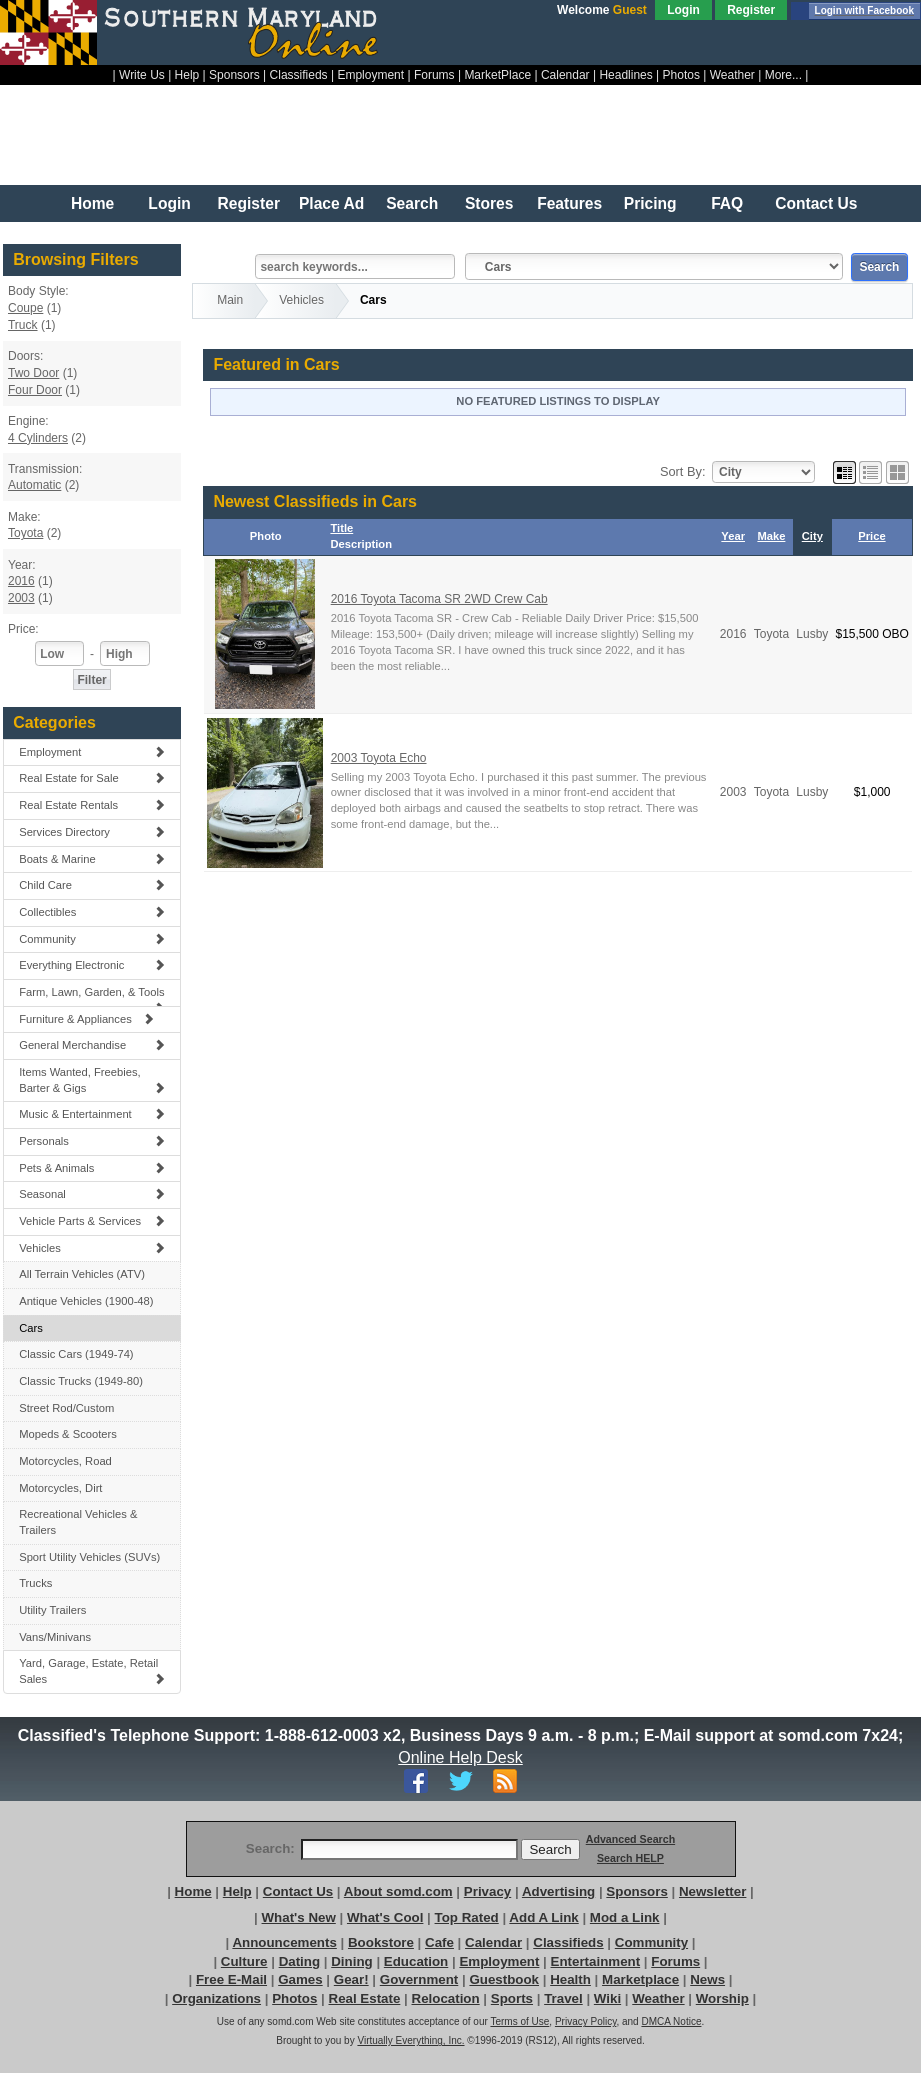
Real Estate (365, 1998)
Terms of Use (519, 2021)
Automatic (34, 485)
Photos (681, 75)
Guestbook (504, 1979)
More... (783, 75)
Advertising (558, 1891)
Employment (370, 75)
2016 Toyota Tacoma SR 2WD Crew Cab (439, 599)
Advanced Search (630, 1839)
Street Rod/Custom (66, 1408)
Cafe (439, 1942)
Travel (563, 1998)
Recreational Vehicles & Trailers (78, 1522)
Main (230, 300)
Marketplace (640, 1979)
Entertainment (596, 1961)
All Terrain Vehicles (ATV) (82, 1274)
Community (92, 939)
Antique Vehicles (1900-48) (86, 1301)
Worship (722, 1998)
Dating (299, 1961)
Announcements (284, 1942)
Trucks (35, 1583)
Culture (244, 1961)
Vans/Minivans (55, 1637)
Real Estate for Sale (92, 778)
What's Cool (385, 1917)
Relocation (446, 1998)
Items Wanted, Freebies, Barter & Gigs (92, 1080)
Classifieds (299, 75)
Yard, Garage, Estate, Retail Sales (92, 1671)
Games (300, 1979)
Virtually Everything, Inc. (410, 2040)
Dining (351, 1961)
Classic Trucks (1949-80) (81, 1381)
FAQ (727, 203)
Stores (489, 203)
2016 (21, 581)
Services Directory (92, 832)
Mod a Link (625, 1917)
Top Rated (467, 1917)
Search (412, 203)
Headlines (625, 75)
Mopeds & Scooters (68, 1434)
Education (416, 1961)
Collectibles (92, 912)
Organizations (216, 1998)
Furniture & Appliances (86, 1019)
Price (871, 536)
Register (751, 10)
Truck (23, 325)
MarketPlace (497, 75)
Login (683, 10)
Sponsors (234, 75)
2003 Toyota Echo (379, 758)
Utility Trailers (52, 1610)
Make (771, 536)
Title (341, 528)
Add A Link (543, 1917)
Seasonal (92, 1194)
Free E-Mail (231, 1979)
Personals (92, 1141)
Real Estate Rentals (92, 805)
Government (419, 1979)
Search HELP (630, 1858)
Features (569, 203)
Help (187, 75)
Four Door (35, 390)
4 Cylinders (38, 438)
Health (570, 1979)
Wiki (607, 1998)
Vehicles (92, 1248)
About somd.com (398, 1891)
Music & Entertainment (92, 1114)
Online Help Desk (461, 1757)
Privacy (487, 1891)
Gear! (351, 1979)
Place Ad (331, 203)
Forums (434, 75)
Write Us (142, 75)
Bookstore (381, 1942)
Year (733, 536)
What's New (299, 1917)
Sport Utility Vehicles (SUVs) (89, 1557)
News (707, 1979)
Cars (31, 1328)
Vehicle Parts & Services (92, 1221)
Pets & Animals (92, 1168)
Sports (512, 1998)
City (812, 536)
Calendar (565, 75)
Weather (732, 75)
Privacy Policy (586, 2021)
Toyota (25, 533)
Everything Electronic (92, 965)
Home (92, 203)
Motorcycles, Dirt (60, 1488)
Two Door (33, 373)
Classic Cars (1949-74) (76, 1354)
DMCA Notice (671, 2021)
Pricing (650, 203)
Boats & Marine (92, 859)
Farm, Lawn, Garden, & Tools (92, 996)
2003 (21, 598)
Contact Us (816, 203)
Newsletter (712, 1891)
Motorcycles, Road (65, 1461)
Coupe (25, 308)
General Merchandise (92, 1045)
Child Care (92, 885)
